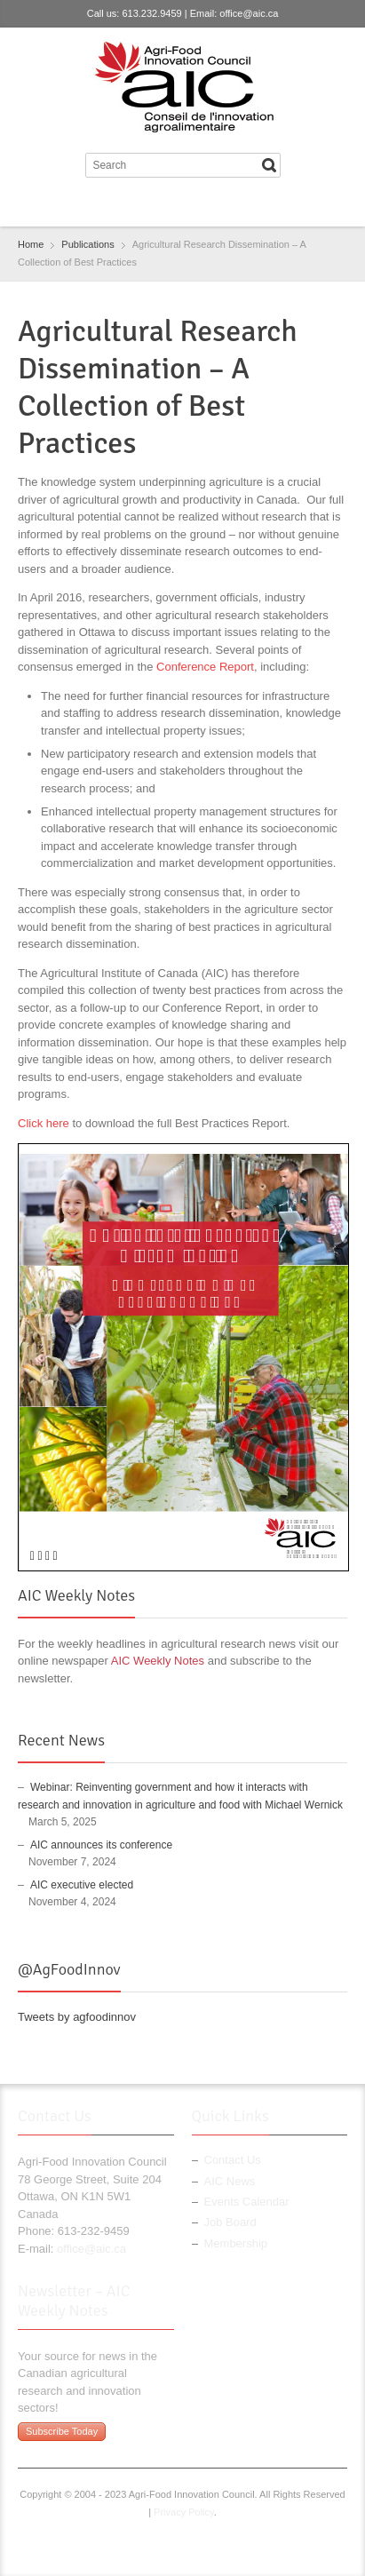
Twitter (166, 205)
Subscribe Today (62, 2431)
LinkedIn (194, 205)
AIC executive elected (81, 1885)
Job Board (230, 2222)
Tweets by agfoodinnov (77, 2016)
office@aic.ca (248, 13)
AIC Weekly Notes (157, 1660)
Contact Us (232, 2160)
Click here (43, 1123)
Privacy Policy (184, 2512)
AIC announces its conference (101, 1845)
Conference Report (205, 666)
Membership (236, 2243)
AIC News (230, 2181)
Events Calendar (247, 2201)
